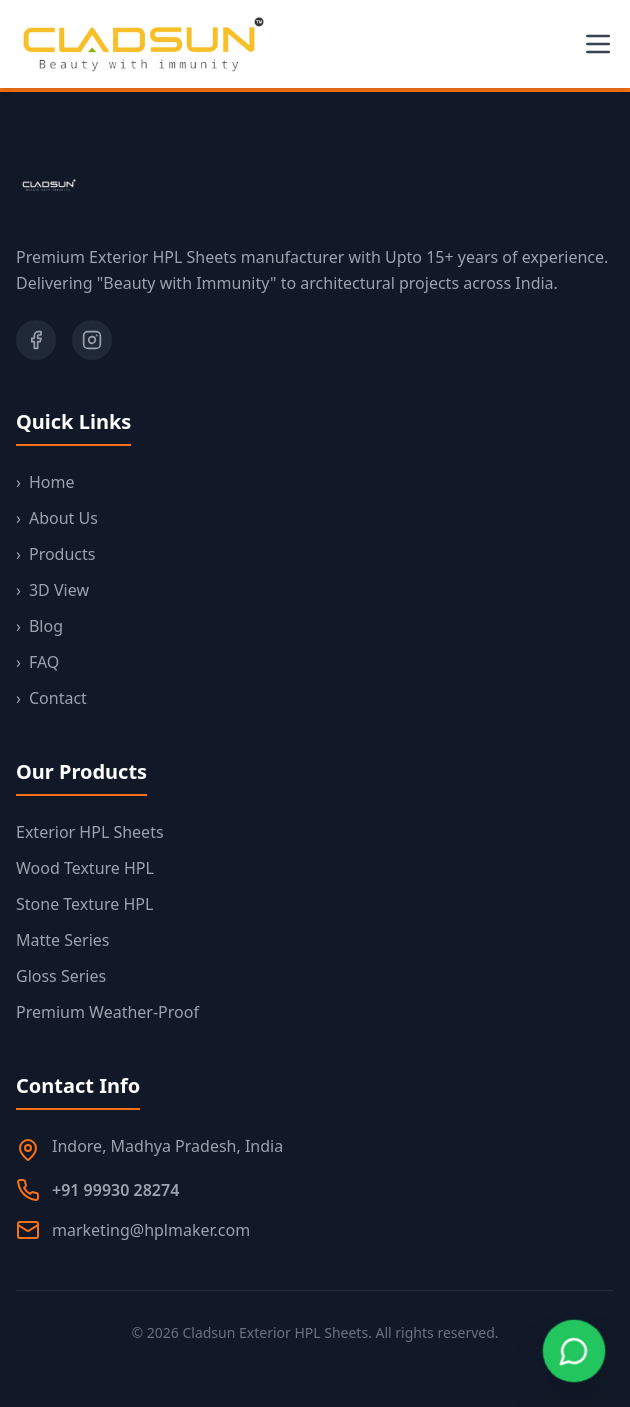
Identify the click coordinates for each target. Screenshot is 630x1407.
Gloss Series (61, 976)
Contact (51, 698)
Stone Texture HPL (84, 904)
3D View (52, 590)
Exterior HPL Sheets (90, 832)
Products (55, 554)
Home (45, 482)
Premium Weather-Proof (107, 1012)
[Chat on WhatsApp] (573, 1350)
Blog (39, 626)
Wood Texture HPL (85, 868)
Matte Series (62, 940)
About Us (57, 518)
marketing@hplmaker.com (151, 1230)
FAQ (37, 662)
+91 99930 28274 (115, 1190)
